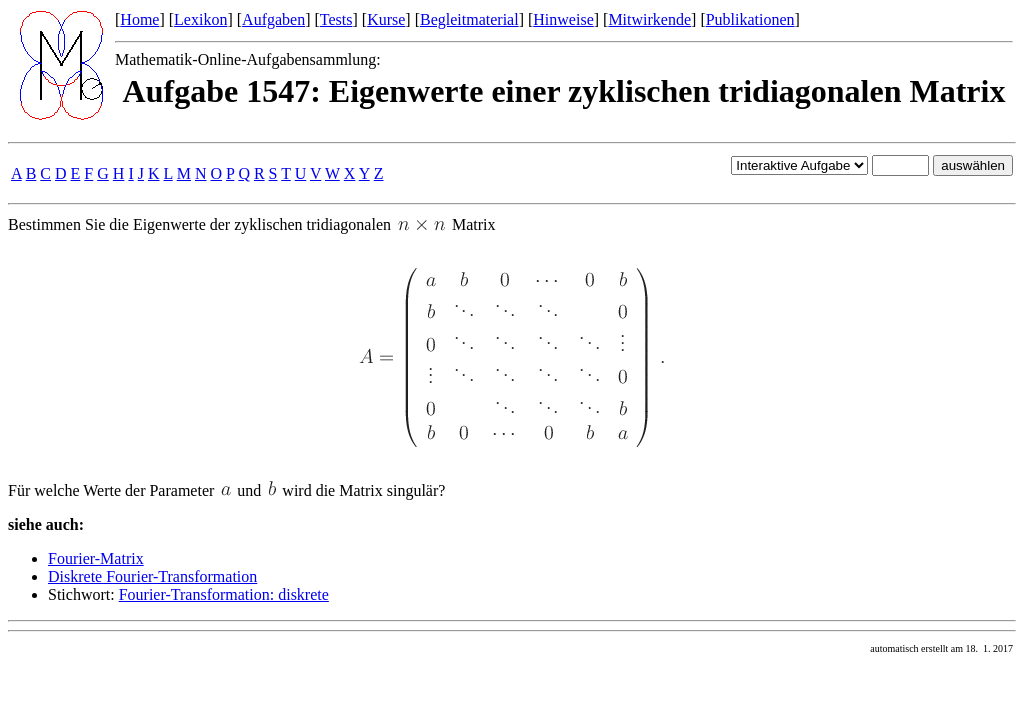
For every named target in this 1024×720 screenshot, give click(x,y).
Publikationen (750, 19)
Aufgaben (273, 19)
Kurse (386, 19)
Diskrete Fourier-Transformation (152, 576)
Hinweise (563, 19)
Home (139, 19)
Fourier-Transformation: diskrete (224, 594)
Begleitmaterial (469, 19)
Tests (336, 19)
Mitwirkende (649, 19)
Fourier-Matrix (96, 558)
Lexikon (200, 19)
